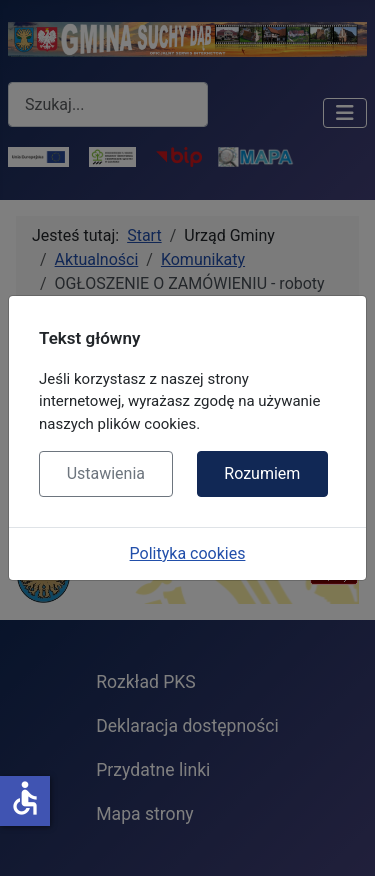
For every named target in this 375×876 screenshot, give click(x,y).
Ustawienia (106, 473)
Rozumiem (262, 473)
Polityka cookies (188, 553)
